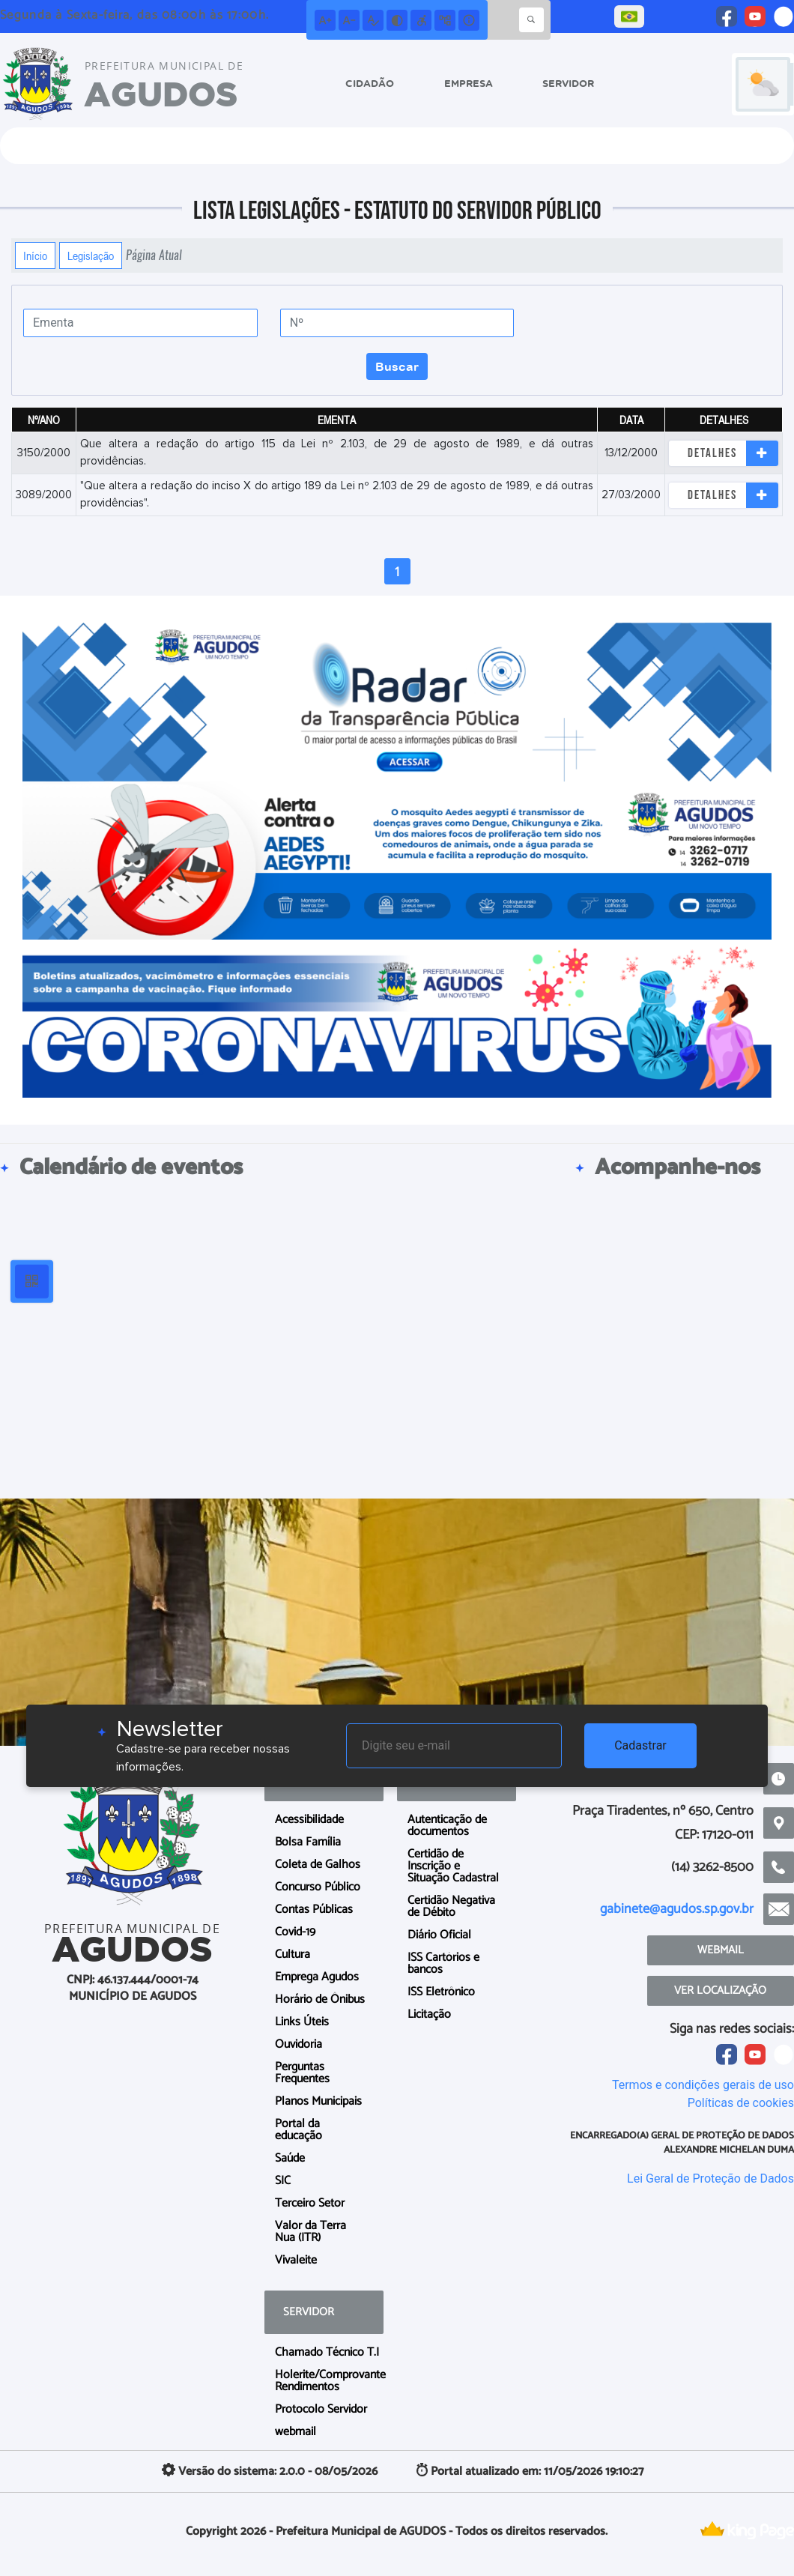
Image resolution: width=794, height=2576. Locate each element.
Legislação (90, 255)
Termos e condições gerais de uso (703, 2085)
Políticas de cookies (741, 2103)
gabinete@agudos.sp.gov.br (677, 1909)
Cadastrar (640, 1745)
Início (35, 255)
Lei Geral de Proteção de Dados (710, 2178)
